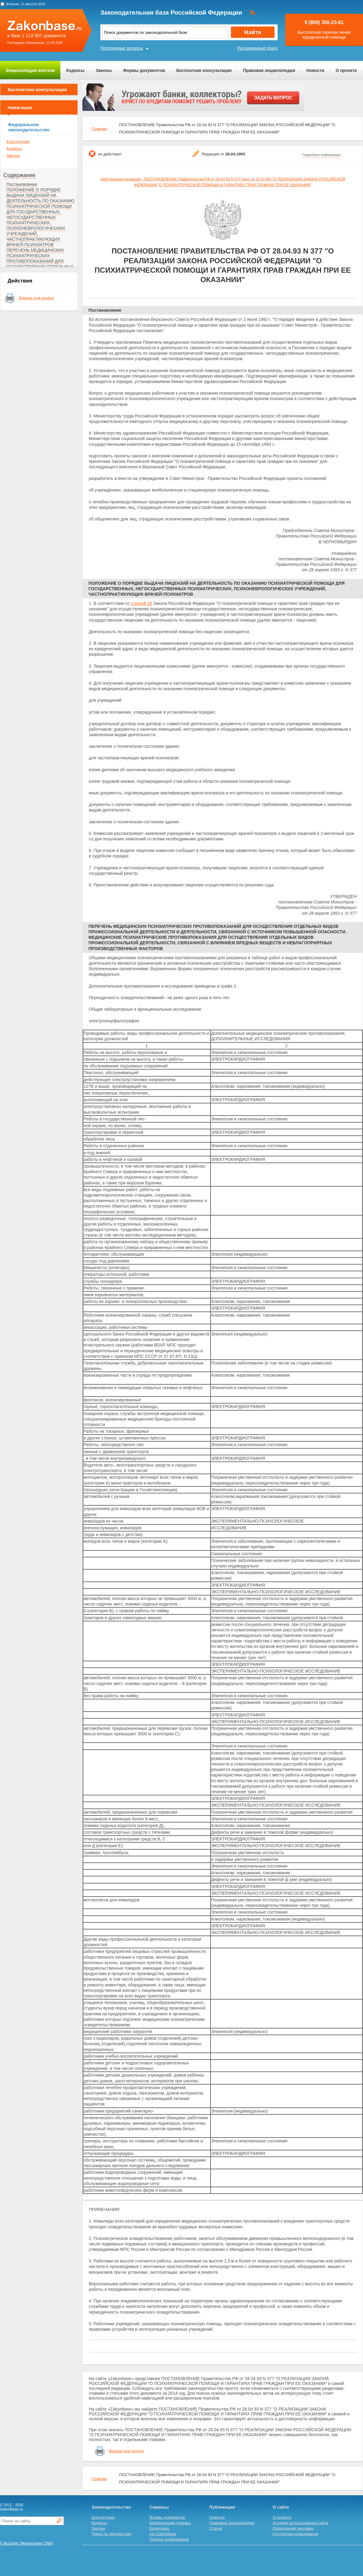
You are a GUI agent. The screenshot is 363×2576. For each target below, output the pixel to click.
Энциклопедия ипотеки (30, 70)
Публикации (222, 2507)
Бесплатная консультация (204, 70)
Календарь (159, 2528)
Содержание (19, 175)
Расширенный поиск (257, 48)
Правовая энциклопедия (269, 70)
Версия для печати (36, 298)
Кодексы (75, 70)
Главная (99, 128)
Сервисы (159, 2507)
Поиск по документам (111, 2534)
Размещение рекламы (293, 2528)
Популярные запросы (121, 48)
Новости (316, 70)
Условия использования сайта (300, 2523)
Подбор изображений (169, 2539)
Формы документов (144, 70)
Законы (104, 70)
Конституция (18, 141)
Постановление (21, 184)
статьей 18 (141, 603)
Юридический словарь (170, 2523)
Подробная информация (321, 155)
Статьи (215, 2528)
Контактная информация (295, 2534)
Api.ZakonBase (162, 2534)
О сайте (281, 2507)
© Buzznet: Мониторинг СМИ (26, 2543)
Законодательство (111, 2507)
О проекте (346, 70)
